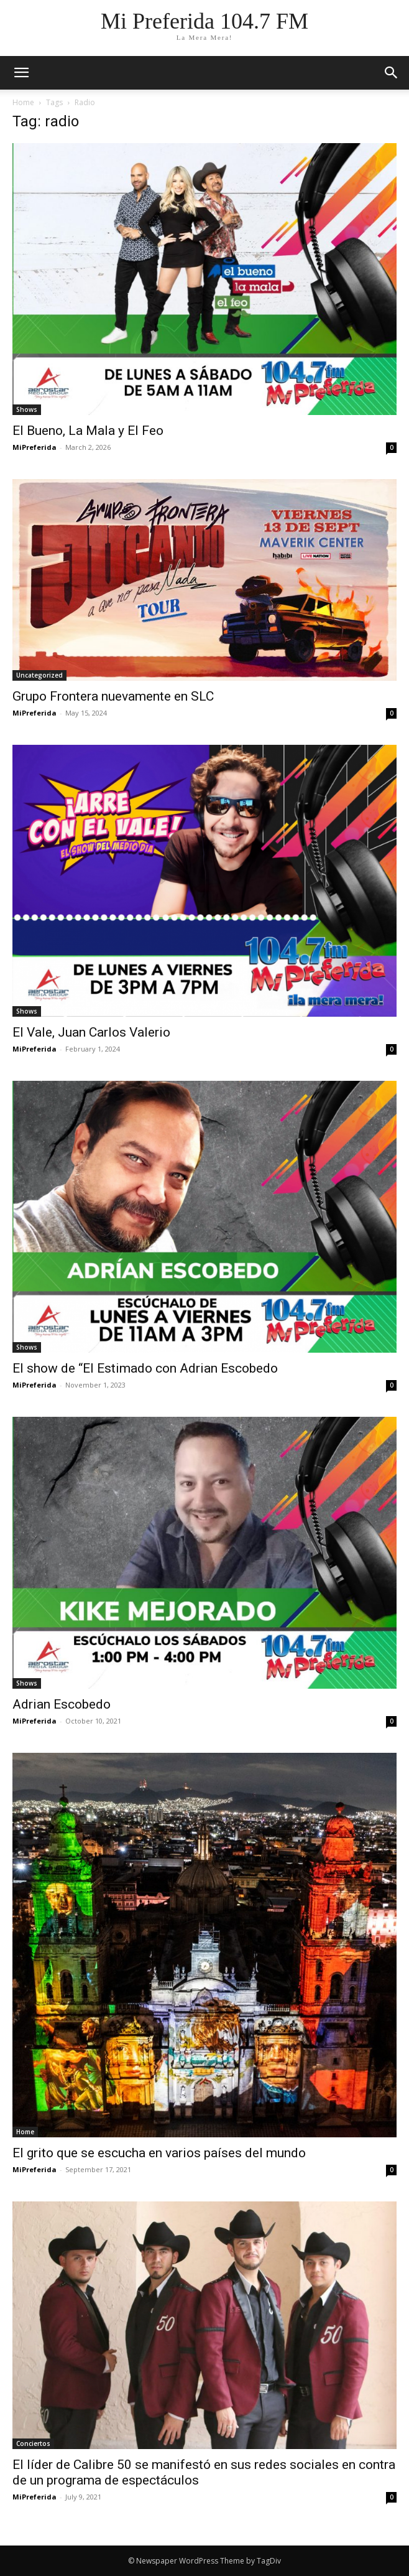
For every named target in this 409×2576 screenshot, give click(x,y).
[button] (391, 73)
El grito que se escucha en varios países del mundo (159, 2152)
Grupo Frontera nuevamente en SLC (113, 696)
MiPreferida (34, 447)
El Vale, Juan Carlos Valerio (91, 1032)
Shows (26, 409)
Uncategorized (39, 675)
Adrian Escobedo (61, 1704)
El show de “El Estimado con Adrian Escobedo (145, 1368)
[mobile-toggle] (21, 73)
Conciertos (33, 2443)
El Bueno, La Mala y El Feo (87, 430)
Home (23, 102)
